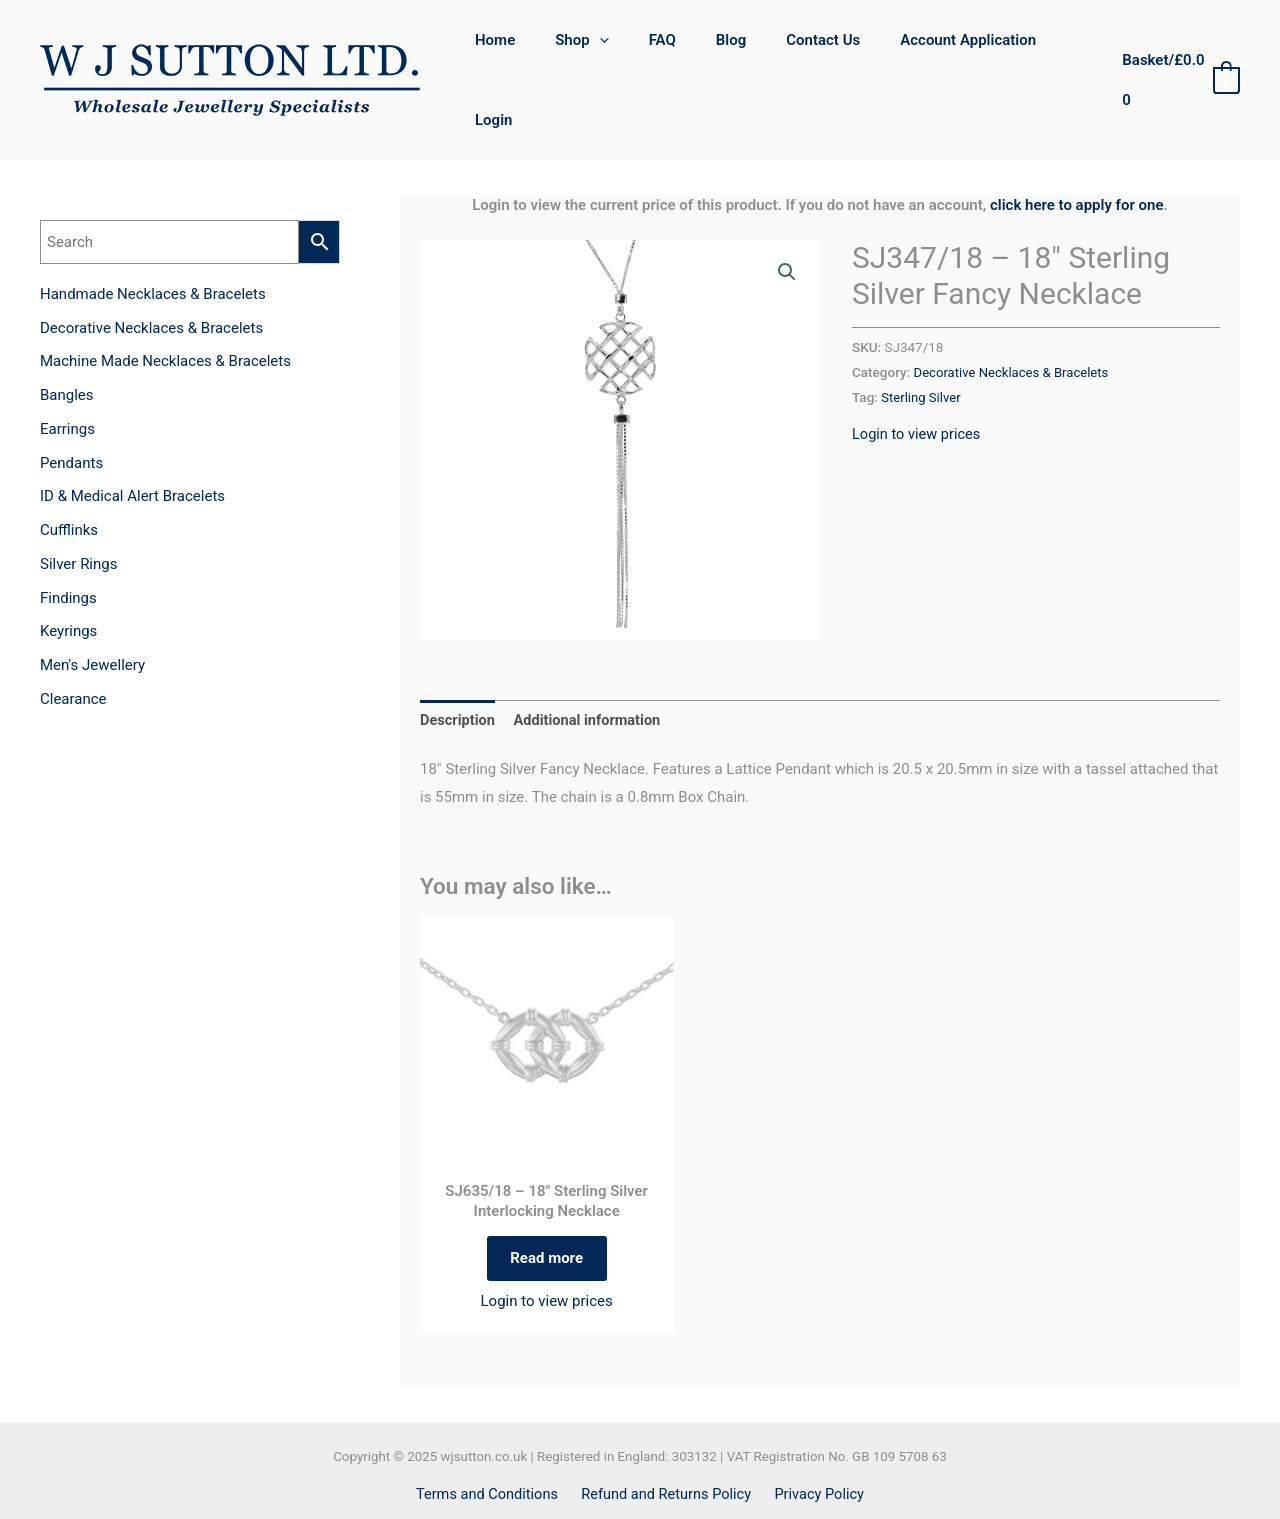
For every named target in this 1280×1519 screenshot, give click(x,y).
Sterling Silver (922, 339)
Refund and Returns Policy (666, 1443)
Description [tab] (458, 662)
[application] (614, 51)
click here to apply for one (1077, 147)
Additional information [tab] (591, 662)
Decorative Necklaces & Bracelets (1014, 314)
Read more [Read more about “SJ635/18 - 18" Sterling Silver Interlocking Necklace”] (546, 1204)
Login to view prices (918, 375)
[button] (787, 215)
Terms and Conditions (491, 1443)
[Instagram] (661, 1483)
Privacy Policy (816, 1443)
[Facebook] (618, 1483)
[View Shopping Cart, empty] (1177, 51)
